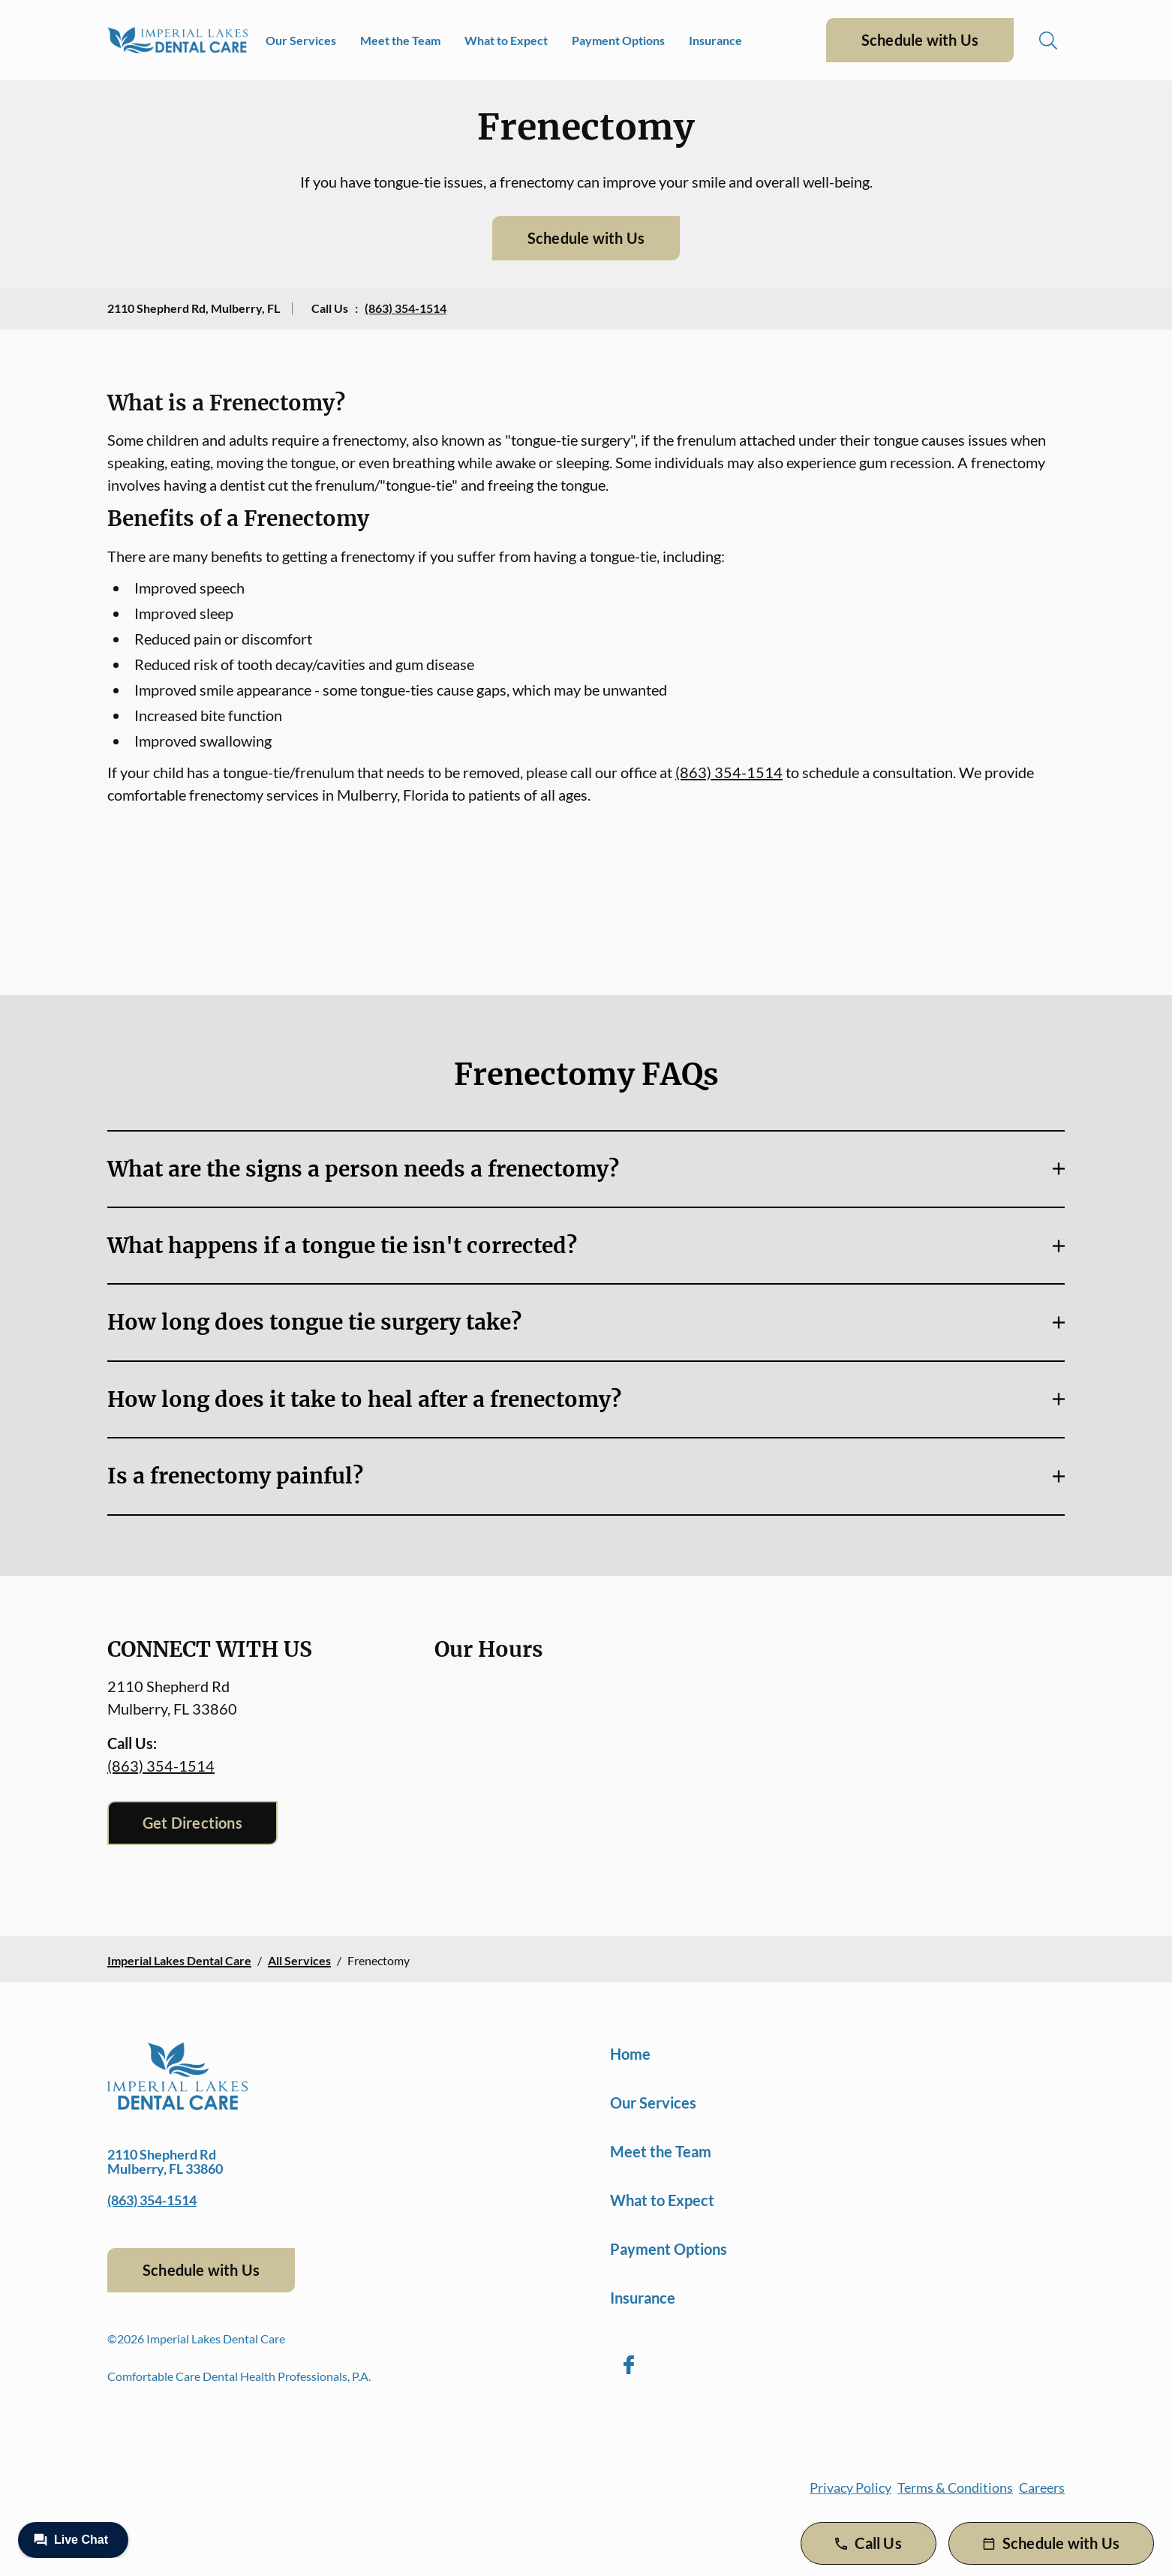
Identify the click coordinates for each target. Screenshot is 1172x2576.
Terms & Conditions (955, 2487)
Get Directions (192, 1823)
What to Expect (506, 40)
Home (630, 2054)
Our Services (301, 40)
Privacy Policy (850, 2487)
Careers (1042, 2487)
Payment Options (618, 40)
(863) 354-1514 (405, 308)
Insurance (715, 40)
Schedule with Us (919, 40)
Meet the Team (400, 40)
